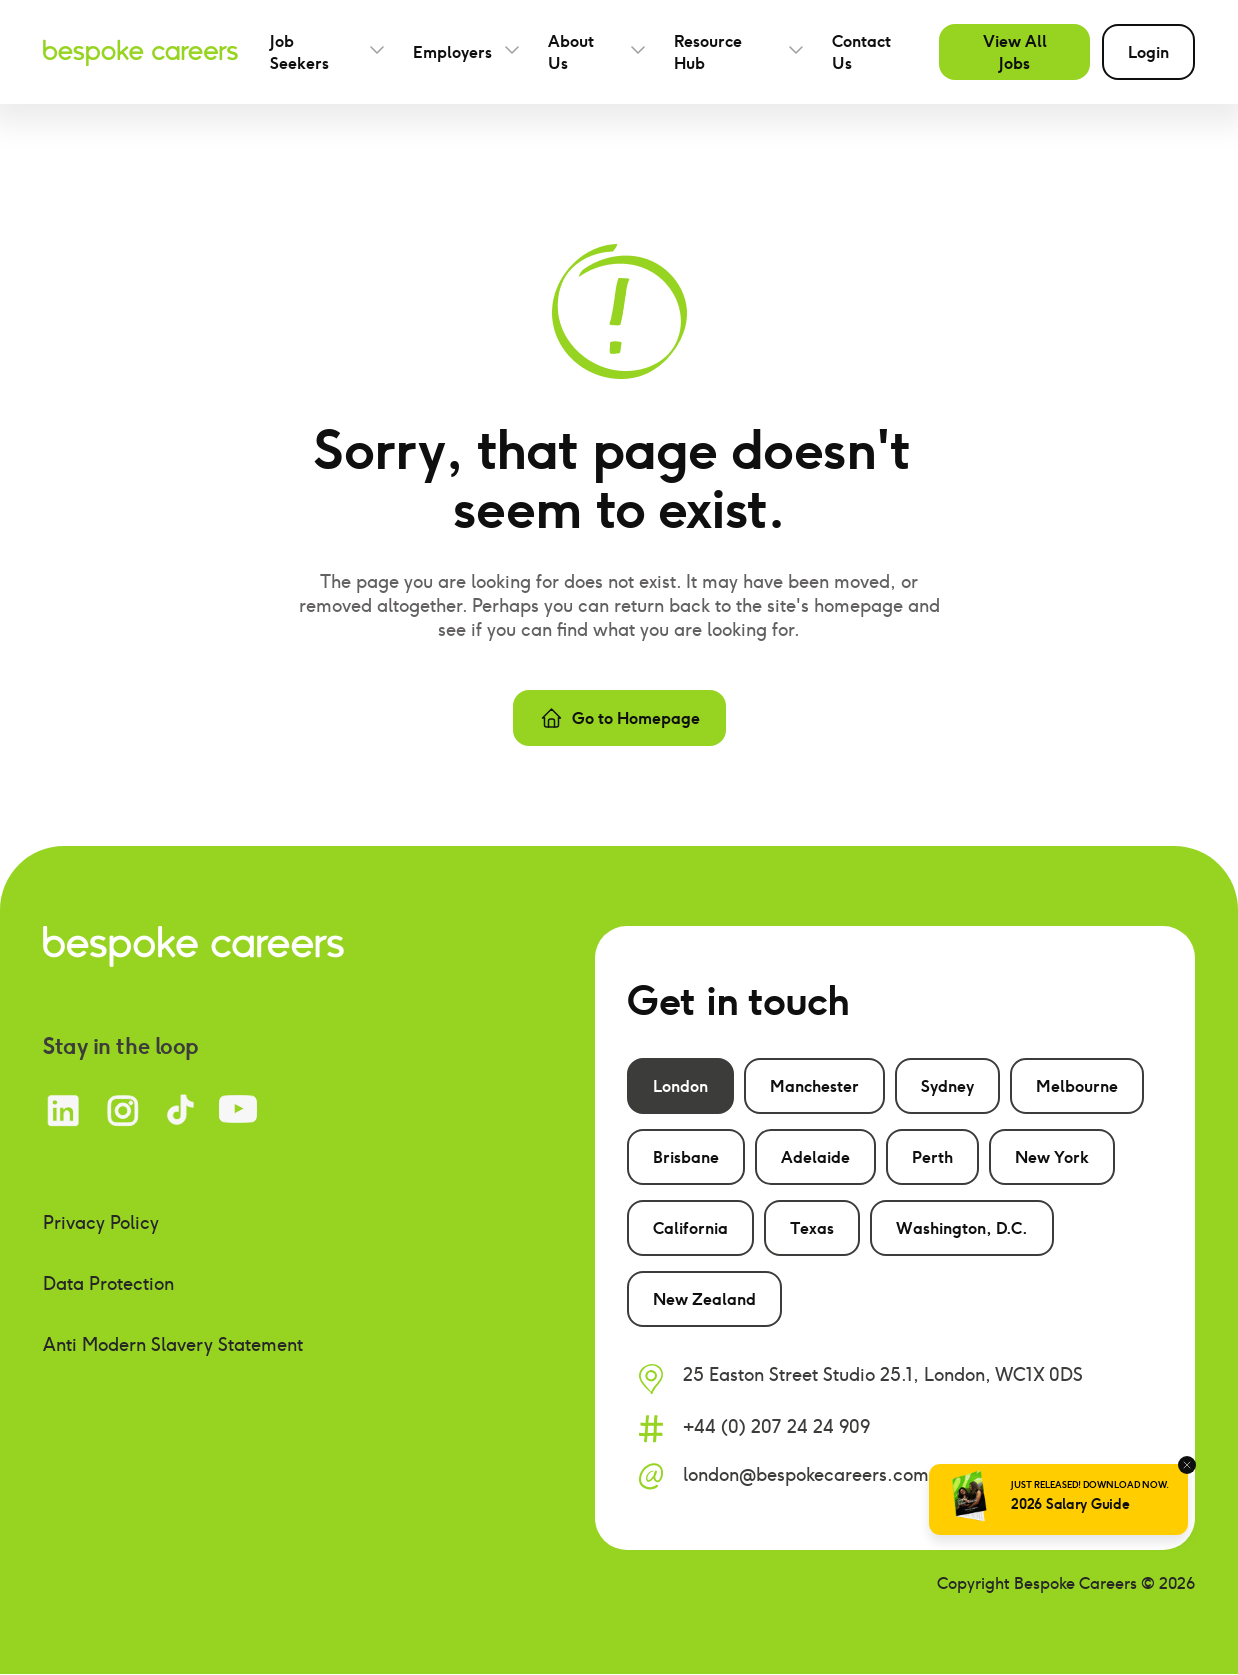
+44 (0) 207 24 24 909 (776, 1426)
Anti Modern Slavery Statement (173, 1344)
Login (1148, 52)
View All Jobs (1015, 52)
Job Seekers (299, 52)
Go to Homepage (619, 718)
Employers (452, 52)
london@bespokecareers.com (806, 1474)
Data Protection (108, 1283)
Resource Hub (708, 52)
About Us (571, 52)
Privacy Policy (101, 1222)
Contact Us (861, 52)
